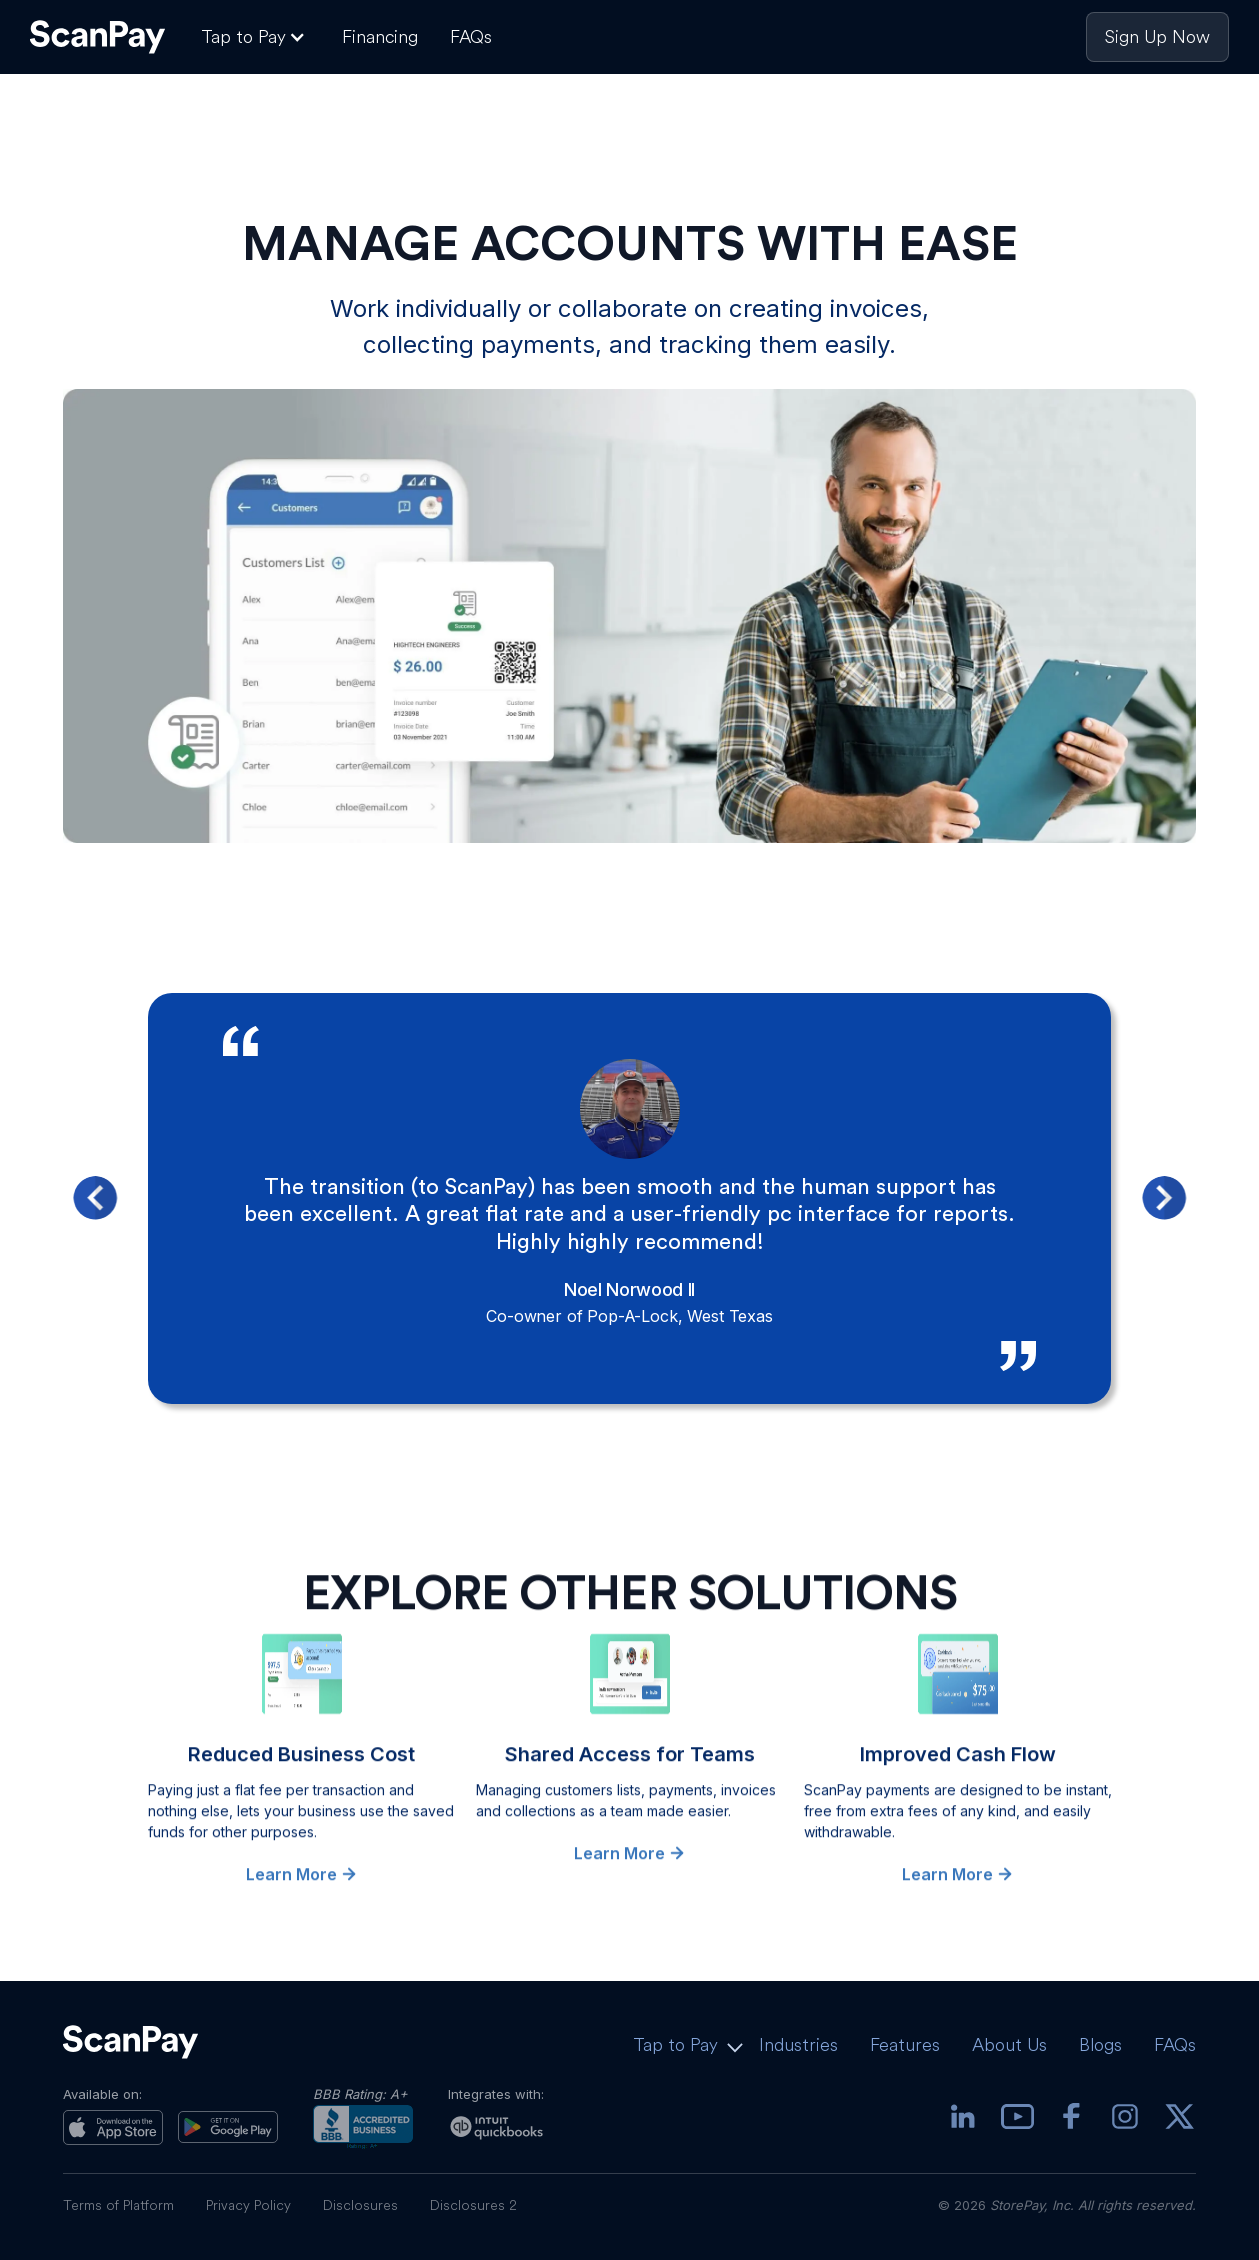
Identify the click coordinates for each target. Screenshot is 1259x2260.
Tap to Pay (675, 2044)
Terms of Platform (118, 2205)
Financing (380, 36)
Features (905, 2044)
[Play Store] (228, 2127)
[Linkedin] (963, 2119)
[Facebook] (1071, 2119)
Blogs (1100, 2044)
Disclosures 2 (473, 2205)
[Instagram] (1125, 2119)
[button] (255, 37)
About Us (1009, 2044)
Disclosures (360, 2205)
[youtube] (1017, 2119)
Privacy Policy (248, 2205)
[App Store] (113, 2127)
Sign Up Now (1157, 36)
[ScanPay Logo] (97, 37)
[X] (1179, 2119)
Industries (798, 2044)
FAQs (471, 36)
